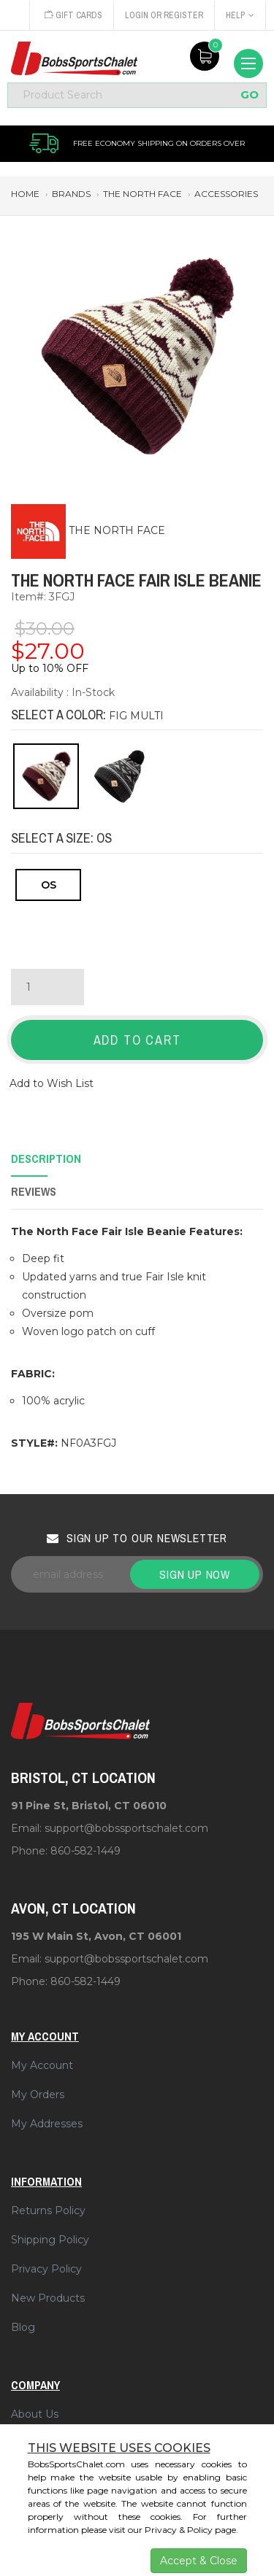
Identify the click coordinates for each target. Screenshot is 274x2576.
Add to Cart (137, 1040)
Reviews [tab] (33, 1191)
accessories (226, 193)
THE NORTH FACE (117, 530)
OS (48, 884)
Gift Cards (73, 15)
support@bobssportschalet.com (126, 1828)
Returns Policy (48, 2210)
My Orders (37, 2094)
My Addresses (47, 2123)
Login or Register (164, 15)
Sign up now (194, 1574)
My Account (42, 2065)
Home (25, 193)
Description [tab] (46, 1158)
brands (71, 193)
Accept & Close (198, 2560)
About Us (34, 2414)
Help (240, 15)
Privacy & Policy (179, 2529)
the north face (142, 193)
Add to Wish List (51, 1083)
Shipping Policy (50, 2239)
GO (249, 95)
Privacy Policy (46, 2268)
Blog (23, 2327)
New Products (48, 2298)
